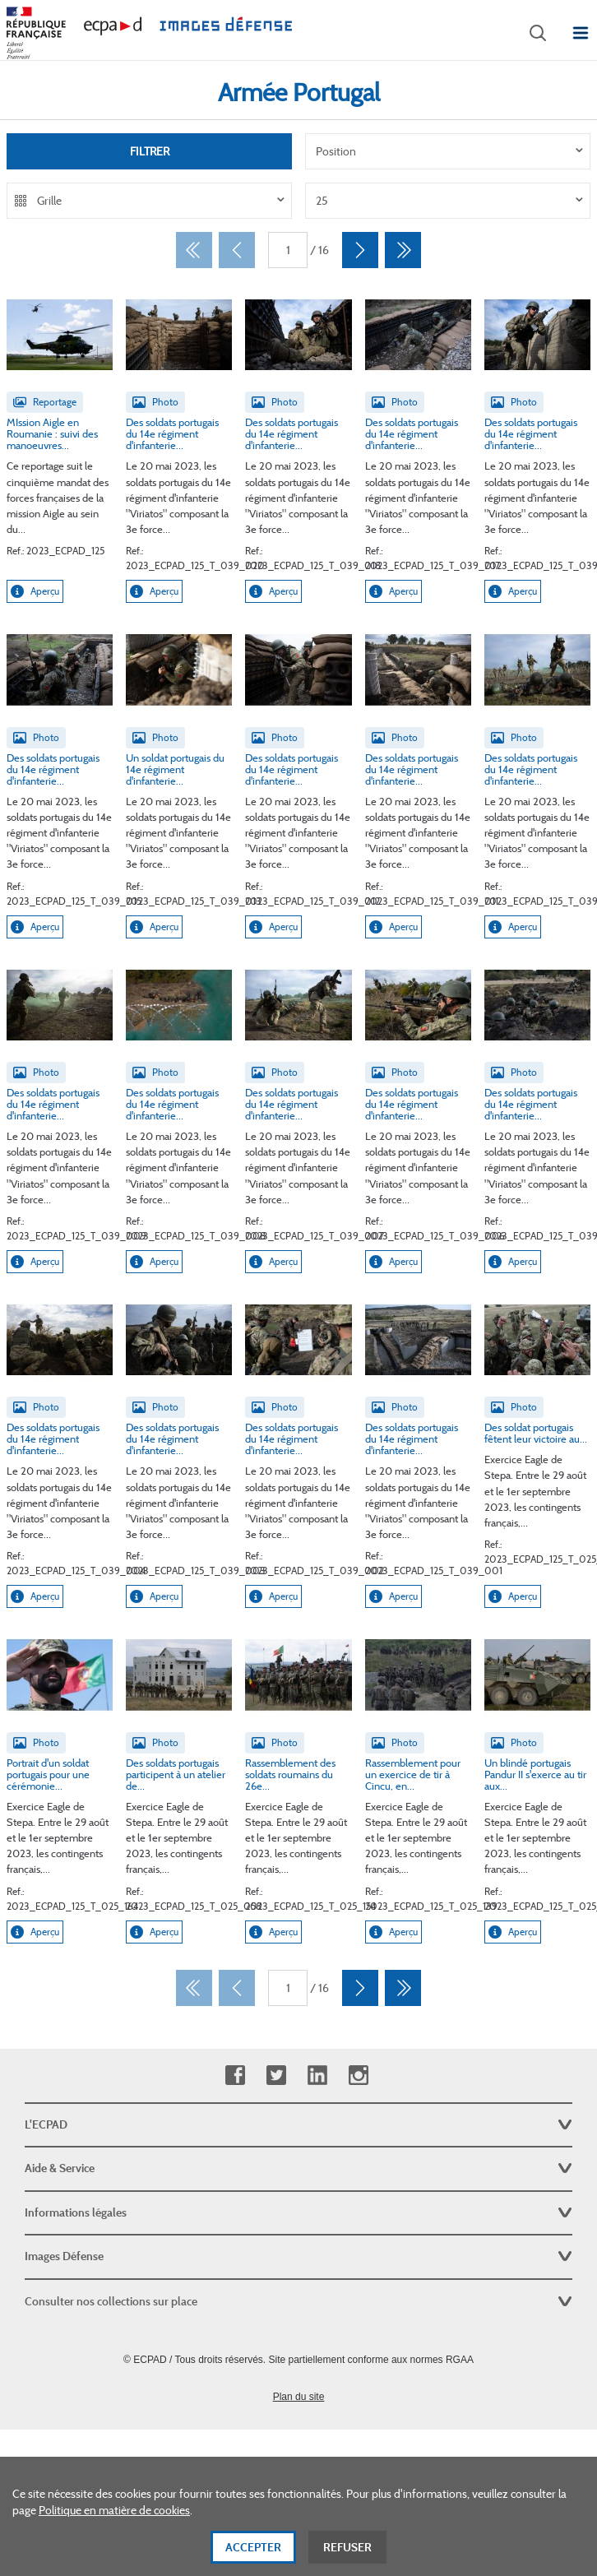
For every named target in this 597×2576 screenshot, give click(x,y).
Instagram (358, 2075)
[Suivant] (360, 250)
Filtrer (149, 151)
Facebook (234, 2075)
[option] (448, 151)
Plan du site (299, 2396)
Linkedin (317, 2075)
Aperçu (35, 591)
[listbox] (447, 151)
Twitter (276, 2075)
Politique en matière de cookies (114, 2521)
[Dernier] (403, 250)
